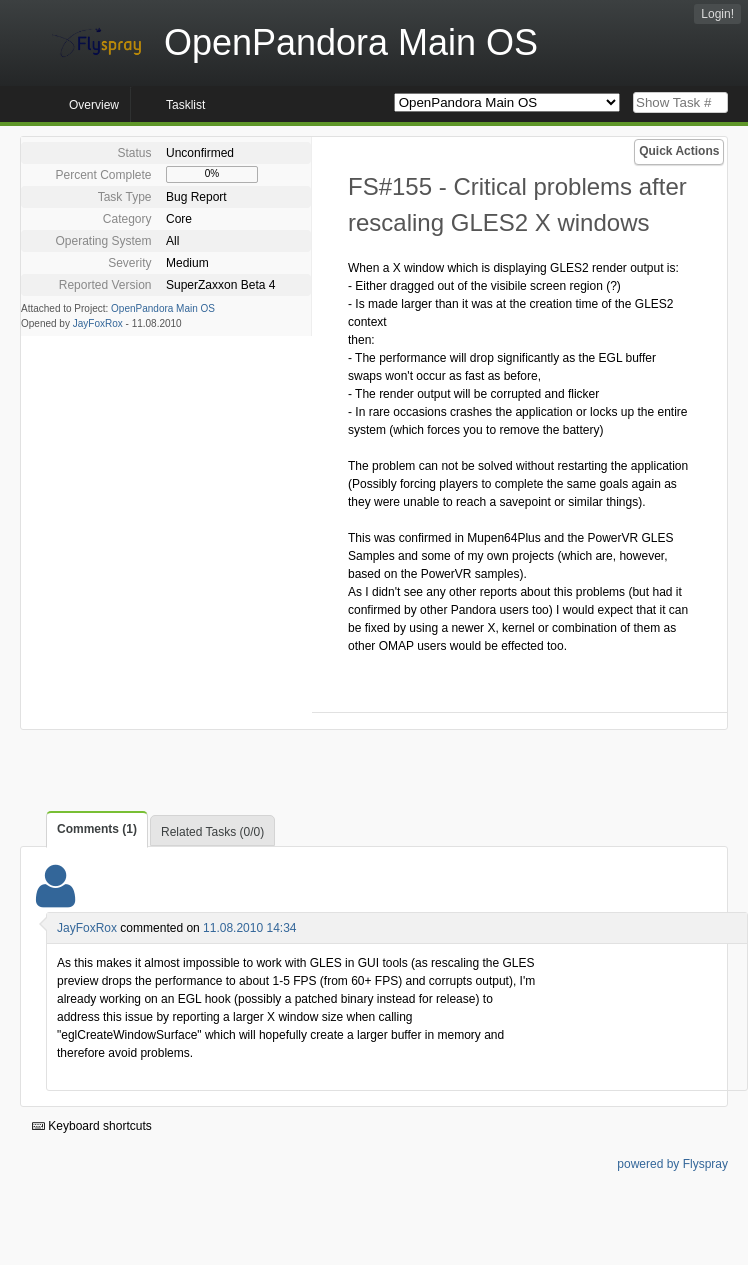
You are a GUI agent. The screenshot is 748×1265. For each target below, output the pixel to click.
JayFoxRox (98, 323)
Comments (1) (97, 829)
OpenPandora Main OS (163, 308)
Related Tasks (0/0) (212, 832)
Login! (717, 14)
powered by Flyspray (672, 1164)
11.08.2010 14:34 (249, 928)
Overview (94, 105)
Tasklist (185, 105)
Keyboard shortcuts (92, 1126)
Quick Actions (679, 151)
